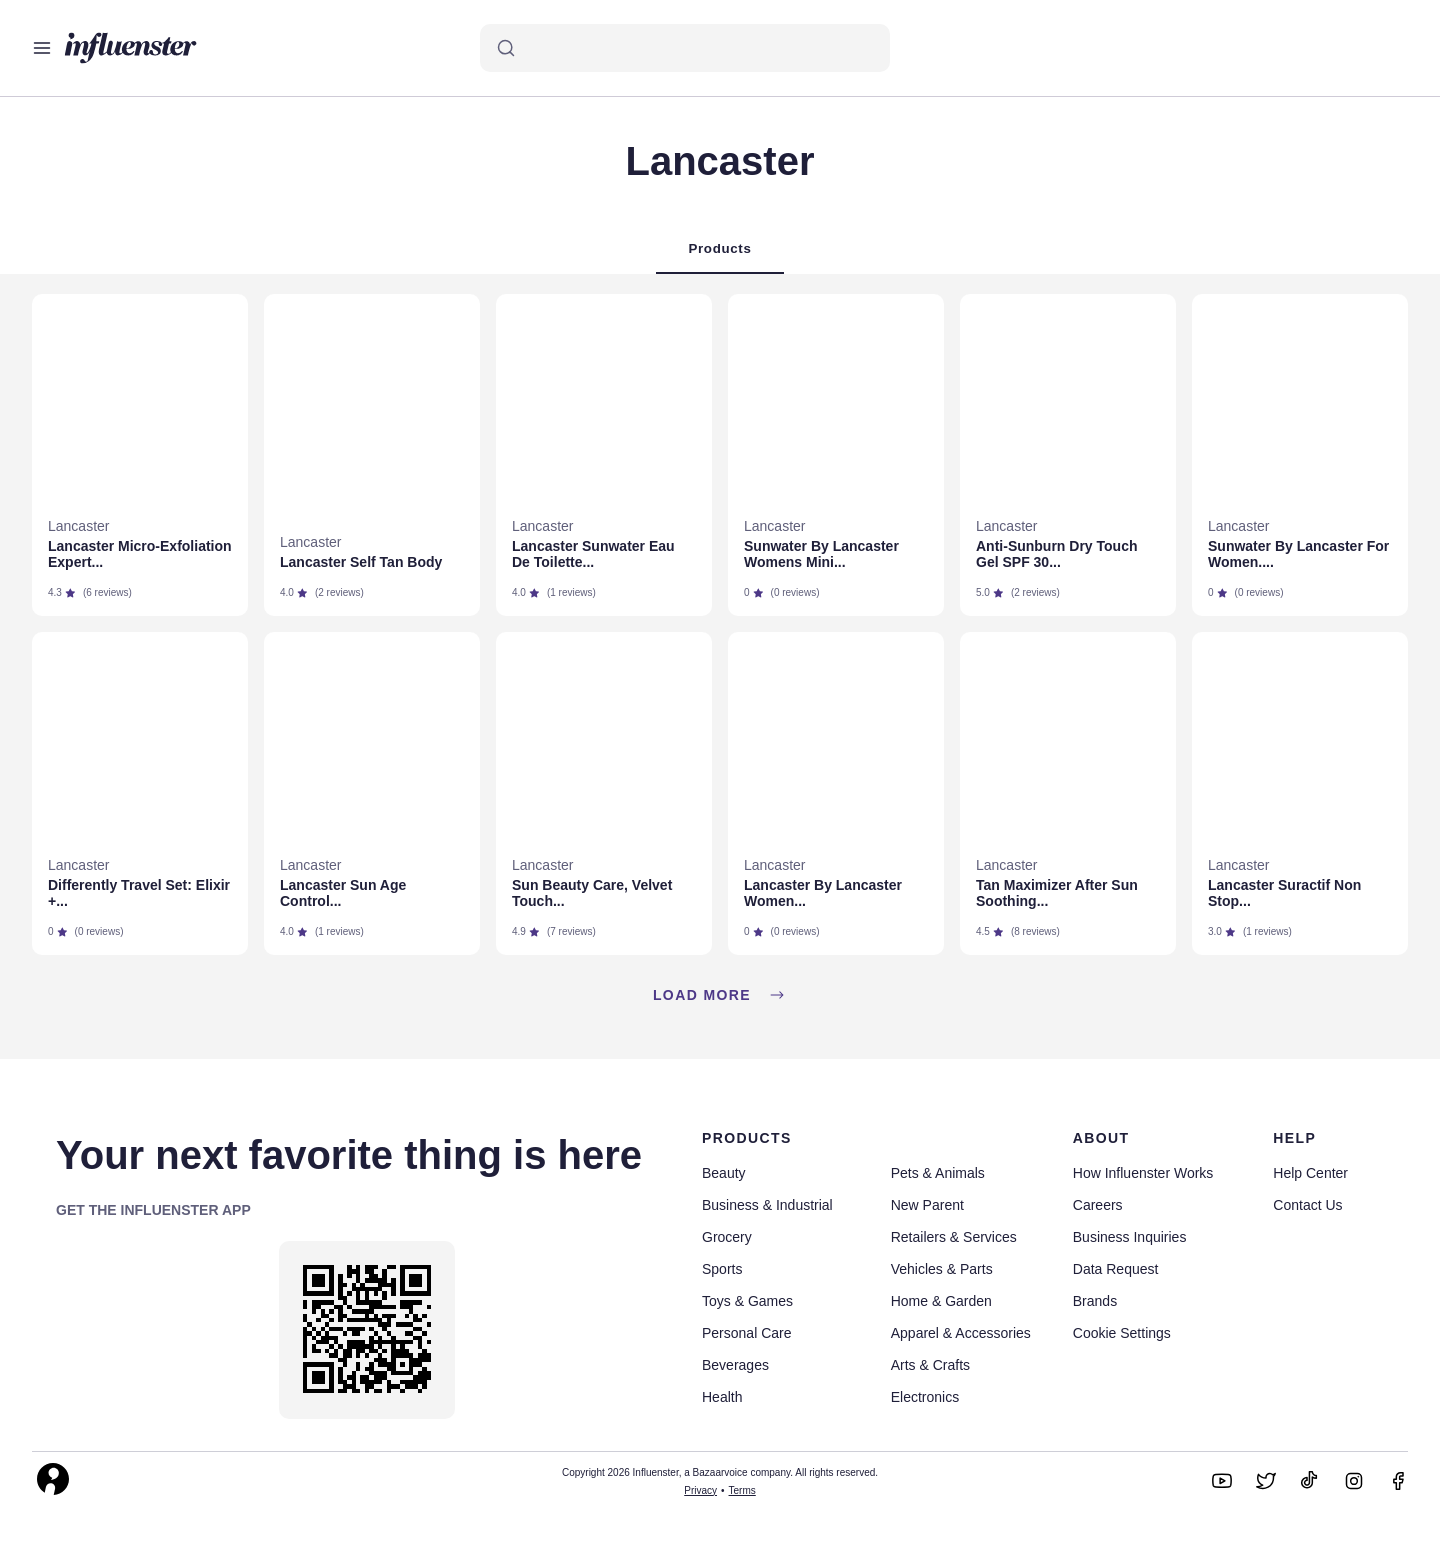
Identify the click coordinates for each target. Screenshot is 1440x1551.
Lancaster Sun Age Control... (343, 893)
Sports (722, 1269)
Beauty (724, 1173)
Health (722, 1397)
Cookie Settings (1122, 1333)
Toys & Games (747, 1301)
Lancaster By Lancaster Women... (823, 893)
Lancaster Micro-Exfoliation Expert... (140, 554)
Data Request (1116, 1269)
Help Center (1310, 1173)
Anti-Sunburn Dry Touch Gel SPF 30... (1057, 554)
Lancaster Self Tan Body (361, 562)
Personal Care (747, 1333)
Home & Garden (941, 1301)
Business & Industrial (767, 1205)
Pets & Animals (938, 1173)
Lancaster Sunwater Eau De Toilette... (593, 554)
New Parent (927, 1205)
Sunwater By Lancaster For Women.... (1298, 554)
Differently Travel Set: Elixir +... (139, 893)
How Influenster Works (1143, 1173)
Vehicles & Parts (942, 1269)
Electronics (925, 1397)
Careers (1098, 1205)
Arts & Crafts (930, 1365)
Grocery (727, 1237)
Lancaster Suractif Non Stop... (1284, 893)
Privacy (700, 1490)
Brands (1095, 1301)
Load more (720, 995)
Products (719, 248)
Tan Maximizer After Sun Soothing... (1057, 893)
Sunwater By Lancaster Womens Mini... (821, 554)
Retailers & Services (954, 1237)
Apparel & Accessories (961, 1333)
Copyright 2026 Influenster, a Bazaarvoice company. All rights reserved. (720, 1472)
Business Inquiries (1130, 1237)
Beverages (735, 1365)
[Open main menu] (42, 48)
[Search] (685, 48)
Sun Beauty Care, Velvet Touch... (592, 893)
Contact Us (1307, 1205)
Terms (742, 1490)
